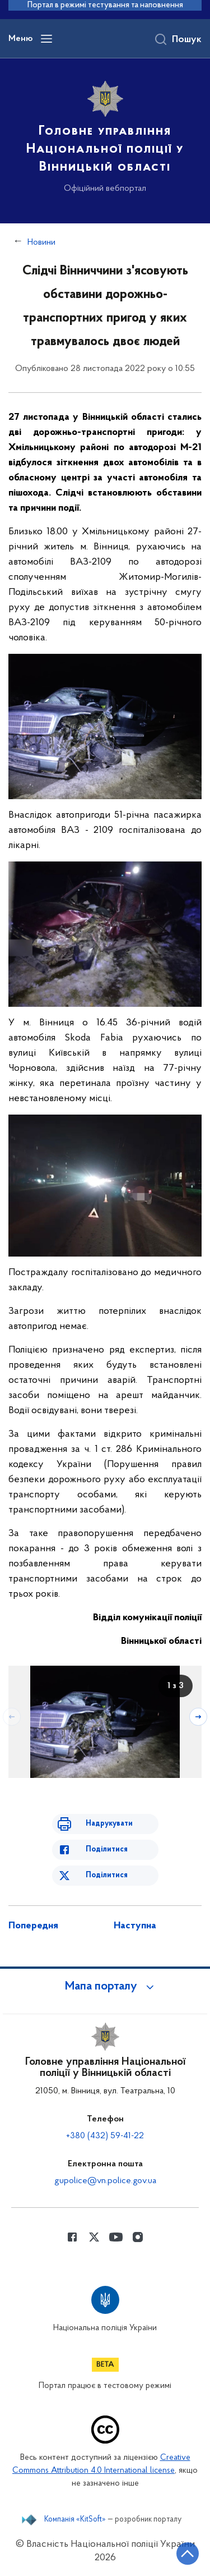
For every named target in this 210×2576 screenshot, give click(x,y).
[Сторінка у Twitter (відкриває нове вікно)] (94, 2237)
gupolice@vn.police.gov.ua (105, 2180)
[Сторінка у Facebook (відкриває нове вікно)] (72, 2237)
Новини (41, 242)
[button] (105, 1986)
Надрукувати (109, 1823)
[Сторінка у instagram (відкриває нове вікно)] (137, 2237)
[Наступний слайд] (198, 1717)
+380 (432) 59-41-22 (105, 2136)
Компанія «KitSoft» (75, 2520)
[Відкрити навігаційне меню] (46, 38)
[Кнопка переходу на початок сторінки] (187, 2553)
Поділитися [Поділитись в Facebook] (107, 1849)
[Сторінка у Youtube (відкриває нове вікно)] (116, 2237)
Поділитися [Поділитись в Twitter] (107, 1875)
